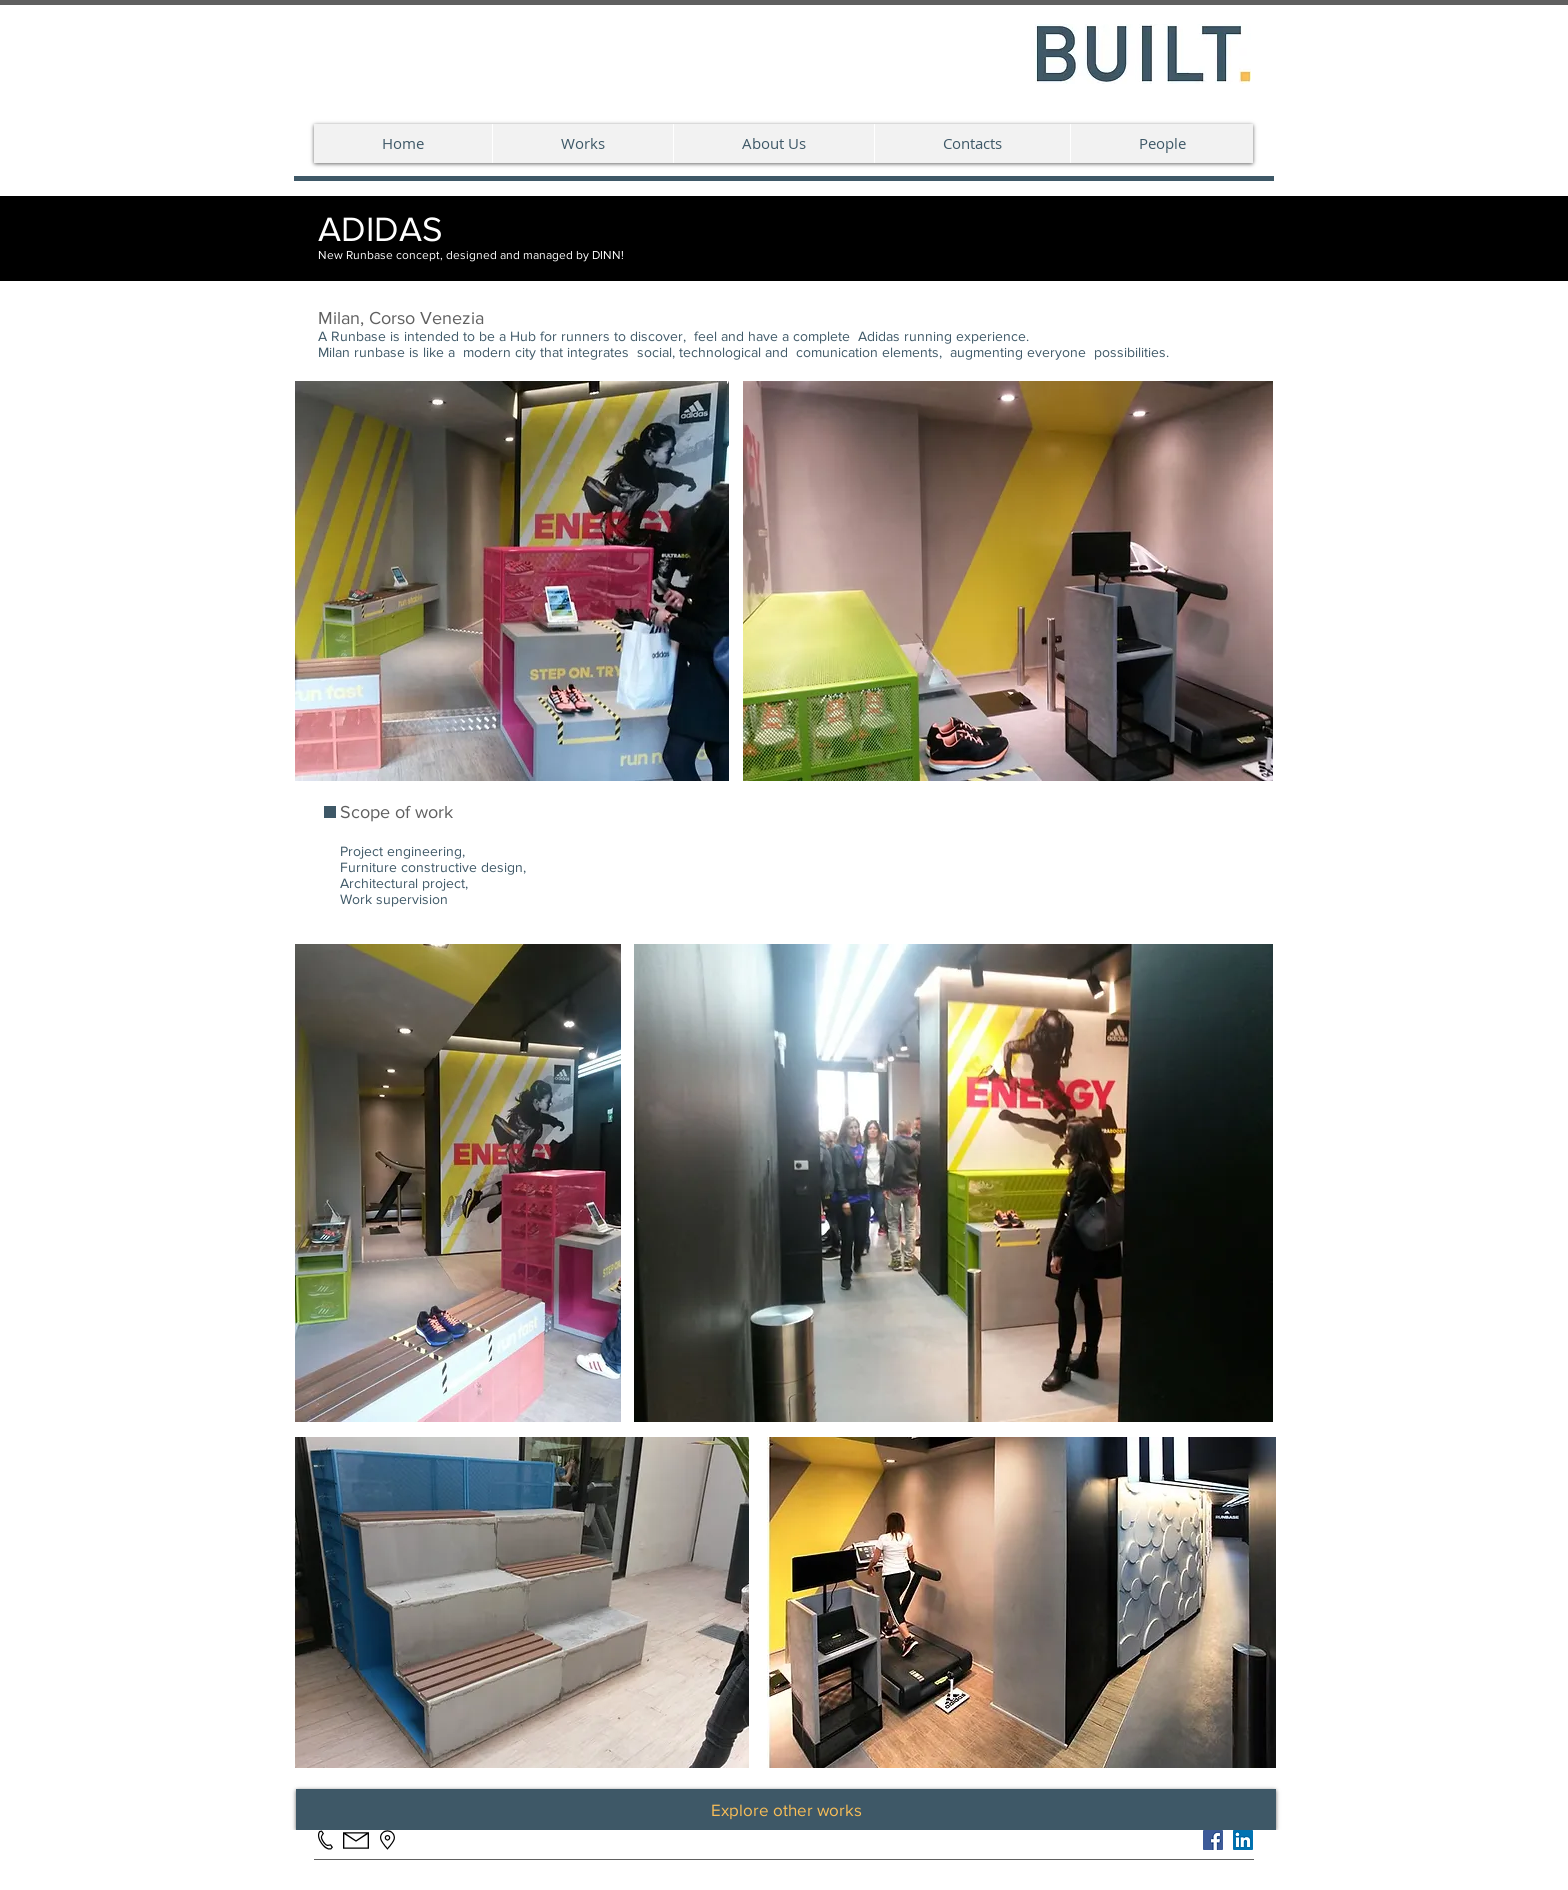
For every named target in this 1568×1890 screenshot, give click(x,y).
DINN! (608, 255)
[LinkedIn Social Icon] (1243, 1840)
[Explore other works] (786, 1809)
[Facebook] (1213, 1840)
